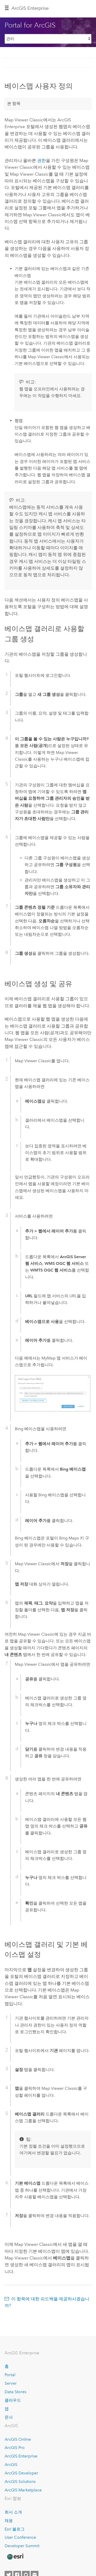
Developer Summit (22, 2545)
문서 (9, 2417)
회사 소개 (13, 2512)
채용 (9, 2520)
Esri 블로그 (15, 2529)
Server (11, 2383)
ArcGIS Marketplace (23, 2490)
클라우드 (13, 2400)
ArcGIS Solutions (20, 2481)
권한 (41, 160)
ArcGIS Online (18, 2439)
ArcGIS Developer (21, 2473)
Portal (10, 2374)
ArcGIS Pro (15, 2447)
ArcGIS (11, 2464)
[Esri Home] (15, 2557)
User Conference (20, 2537)
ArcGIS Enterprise (30, 8)
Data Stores (15, 2391)
